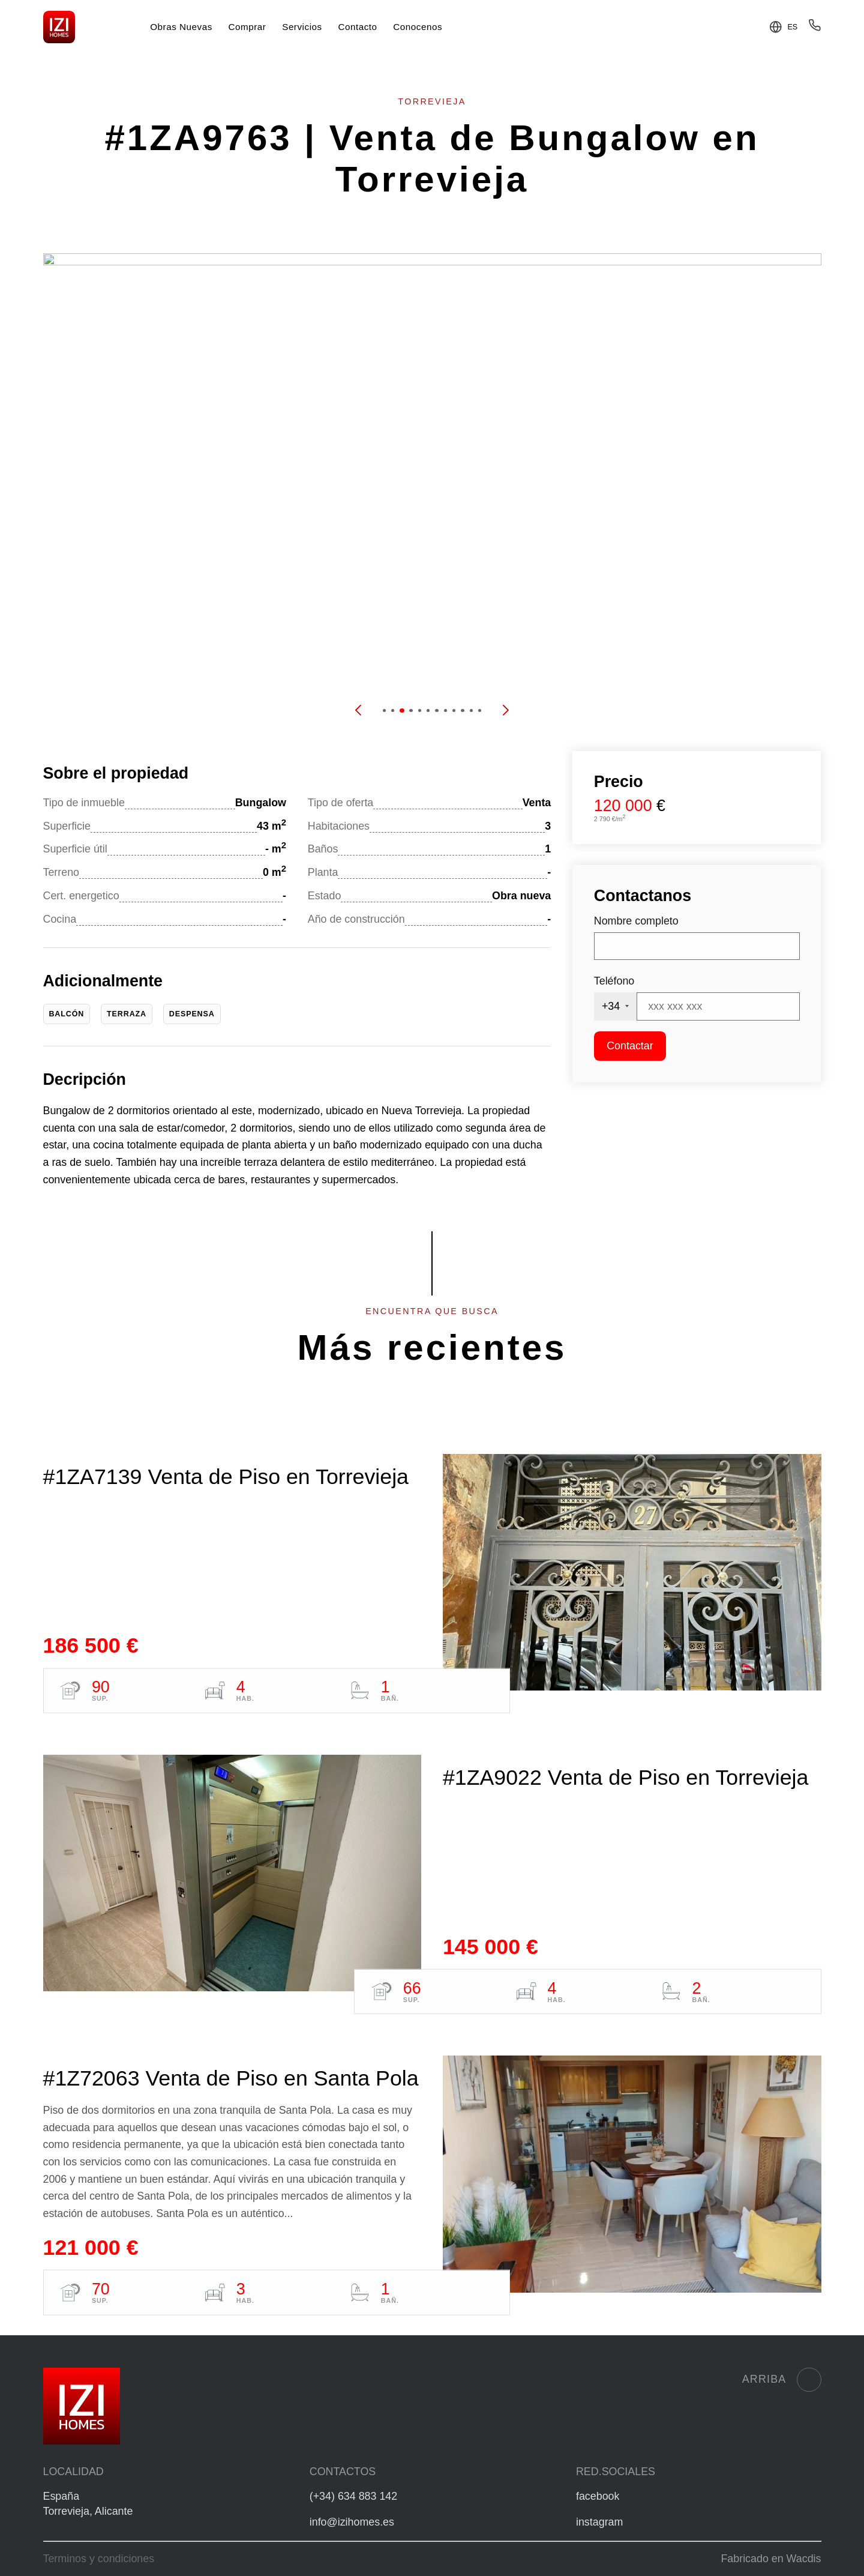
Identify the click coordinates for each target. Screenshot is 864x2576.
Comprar (247, 27)
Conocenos (417, 27)
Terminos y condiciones (99, 2559)
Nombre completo (636, 921)
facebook (597, 2496)
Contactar (630, 1046)
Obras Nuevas (181, 27)
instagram (599, 2522)
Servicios (302, 27)
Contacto (357, 27)
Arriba (781, 2380)
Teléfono (614, 981)
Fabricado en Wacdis (771, 2559)
